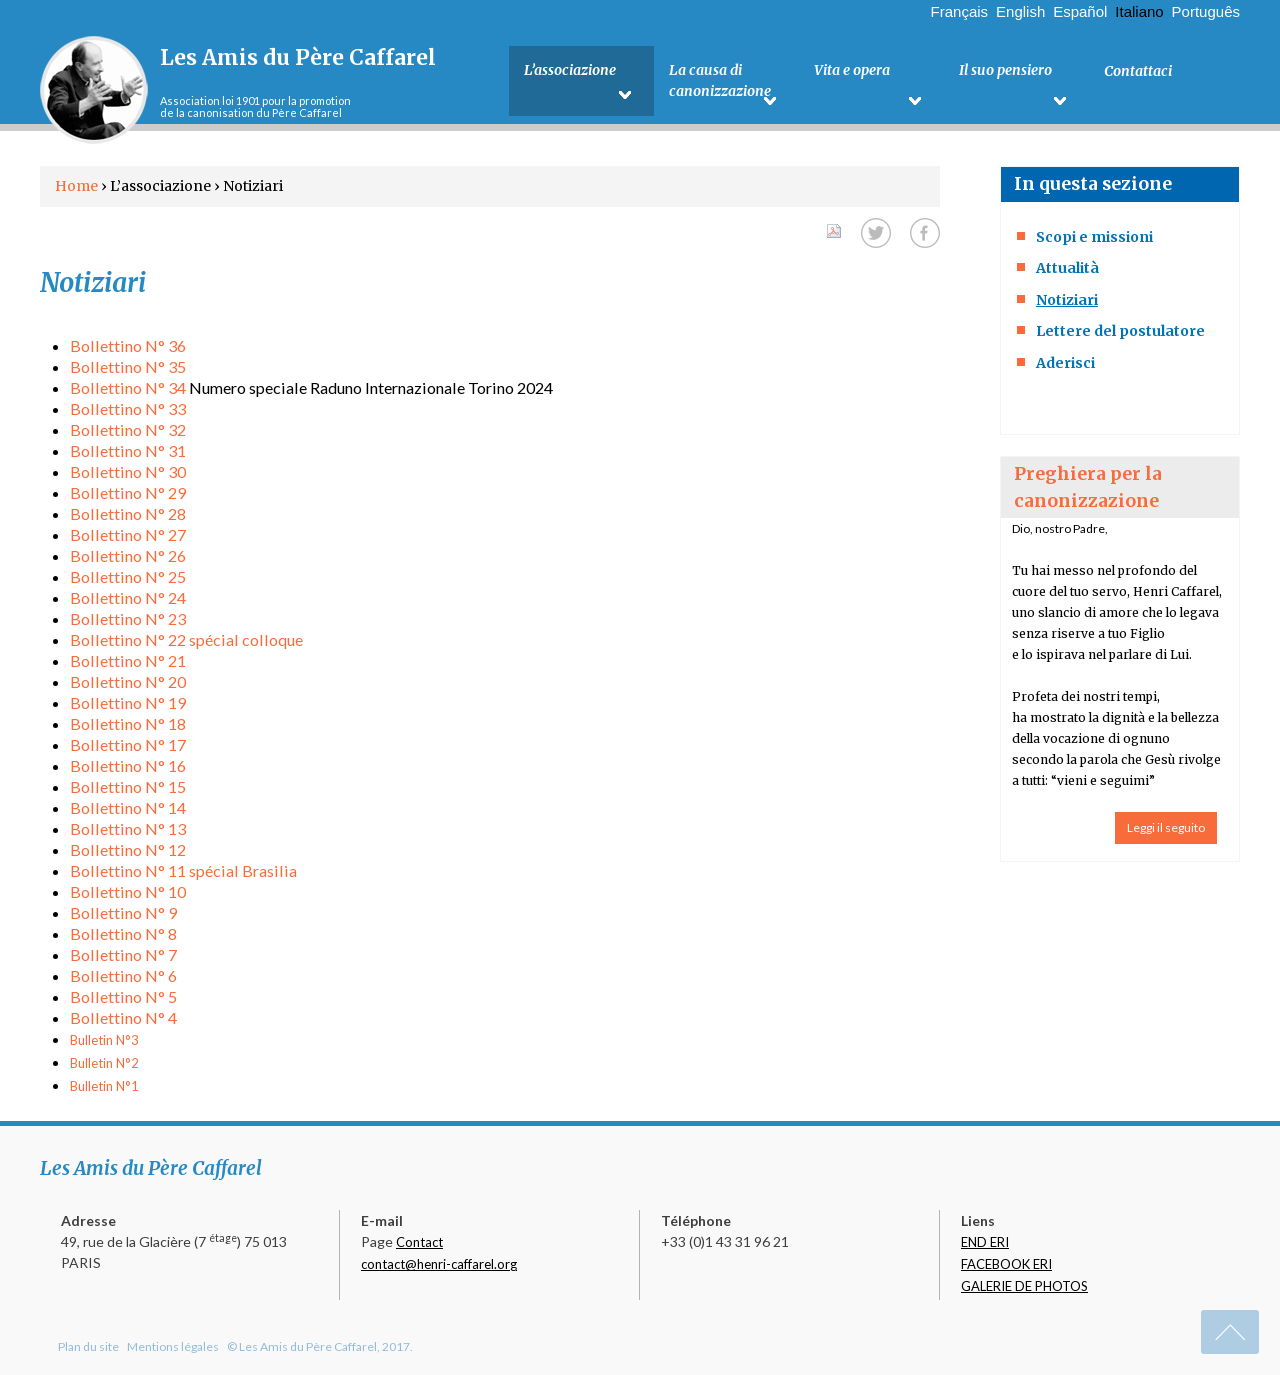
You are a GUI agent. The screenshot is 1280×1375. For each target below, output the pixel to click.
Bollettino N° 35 (128, 366)
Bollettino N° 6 (123, 975)
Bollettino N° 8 (123, 933)
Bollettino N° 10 (128, 891)
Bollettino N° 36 (128, 345)
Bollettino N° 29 (128, 492)
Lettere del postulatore (1120, 331)
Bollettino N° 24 (128, 597)
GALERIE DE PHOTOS (1024, 1286)
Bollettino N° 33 (128, 408)
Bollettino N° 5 (123, 996)
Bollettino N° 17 (128, 744)
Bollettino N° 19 (128, 702)
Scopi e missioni (1094, 237)
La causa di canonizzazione (720, 81)
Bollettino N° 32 (128, 429)
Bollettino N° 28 (128, 513)
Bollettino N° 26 (128, 555)
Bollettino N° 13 (128, 828)
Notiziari (1067, 300)
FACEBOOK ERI (1006, 1264)
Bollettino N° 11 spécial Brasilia (183, 870)
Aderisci (1065, 363)
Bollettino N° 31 (128, 450)
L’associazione (570, 71)
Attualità (1067, 268)
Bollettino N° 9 (123, 912)
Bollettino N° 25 (128, 576)
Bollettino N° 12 (128, 849)
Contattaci (1138, 71)
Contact (419, 1242)
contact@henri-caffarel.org (439, 1264)
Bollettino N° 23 (128, 618)
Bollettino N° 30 (128, 471)
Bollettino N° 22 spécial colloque (186, 639)
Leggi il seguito (1166, 827)
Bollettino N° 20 (128, 681)
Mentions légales (173, 1346)
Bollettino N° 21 (128, 660)
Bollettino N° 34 (128, 387)
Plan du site (88, 1346)
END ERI (985, 1242)
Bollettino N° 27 (128, 534)
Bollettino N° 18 (128, 723)
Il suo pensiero (1005, 71)
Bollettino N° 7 (123, 954)
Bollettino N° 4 (123, 1017)
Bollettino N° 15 (128, 786)
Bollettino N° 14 (128, 807)
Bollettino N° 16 (128, 765)
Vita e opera (852, 71)
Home (76, 186)
